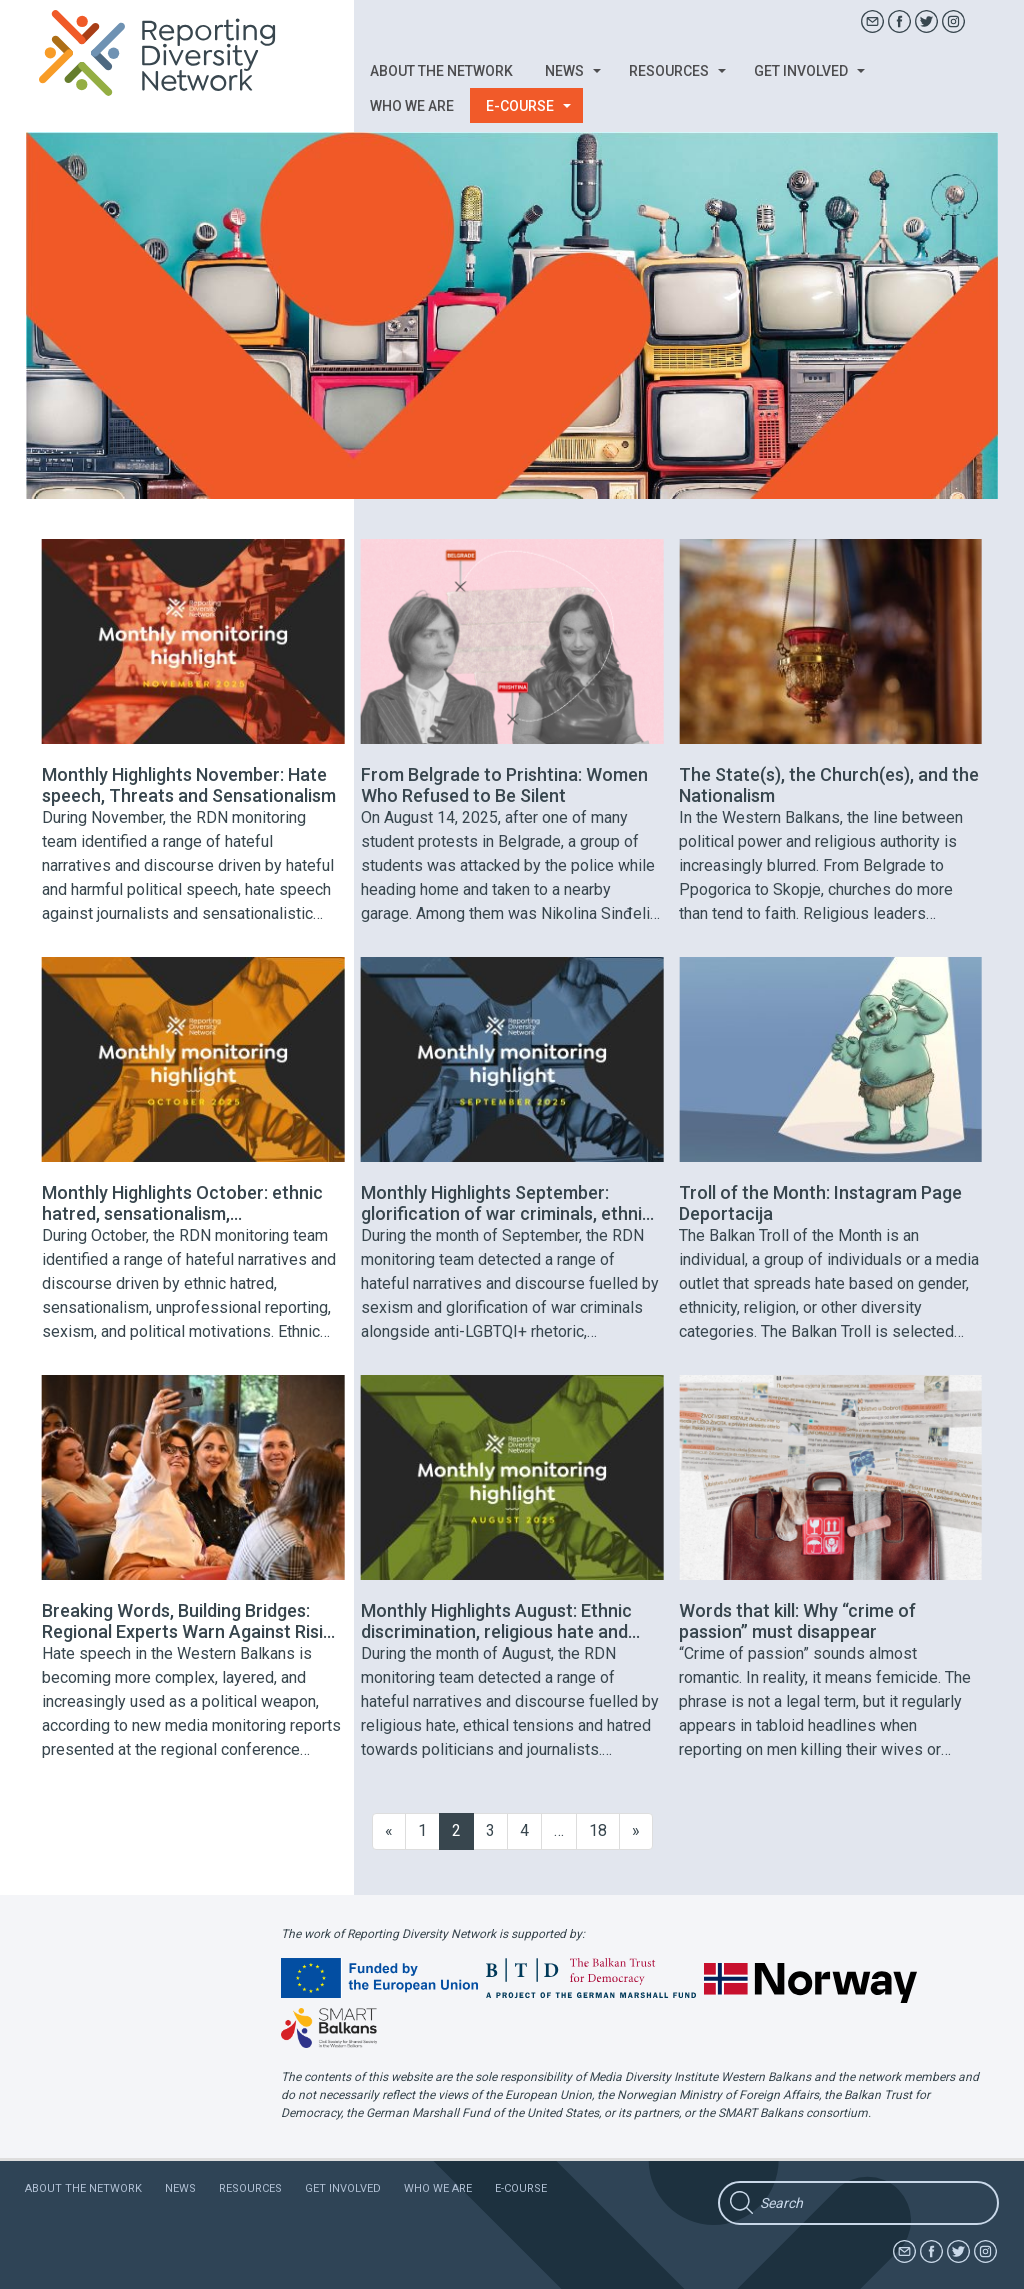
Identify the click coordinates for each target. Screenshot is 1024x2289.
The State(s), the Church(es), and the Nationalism (829, 785)
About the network (441, 71)
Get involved (809, 71)
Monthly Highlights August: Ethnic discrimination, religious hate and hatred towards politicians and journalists (496, 1621)
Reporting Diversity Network (168, 53)
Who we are (412, 106)
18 (598, 1830)
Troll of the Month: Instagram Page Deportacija (820, 1203)
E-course (528, 106)
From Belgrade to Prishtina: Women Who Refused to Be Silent (504, 785)
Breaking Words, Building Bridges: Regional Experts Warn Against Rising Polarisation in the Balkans (192, 1621)
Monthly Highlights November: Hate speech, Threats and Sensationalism (189, 785)
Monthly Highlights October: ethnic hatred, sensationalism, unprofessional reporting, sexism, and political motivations (182, 1203)
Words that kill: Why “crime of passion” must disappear (797, 1621)
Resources (677, 71)
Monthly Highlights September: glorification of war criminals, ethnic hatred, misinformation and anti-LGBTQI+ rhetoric (506, 1203)
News (573, 71)
